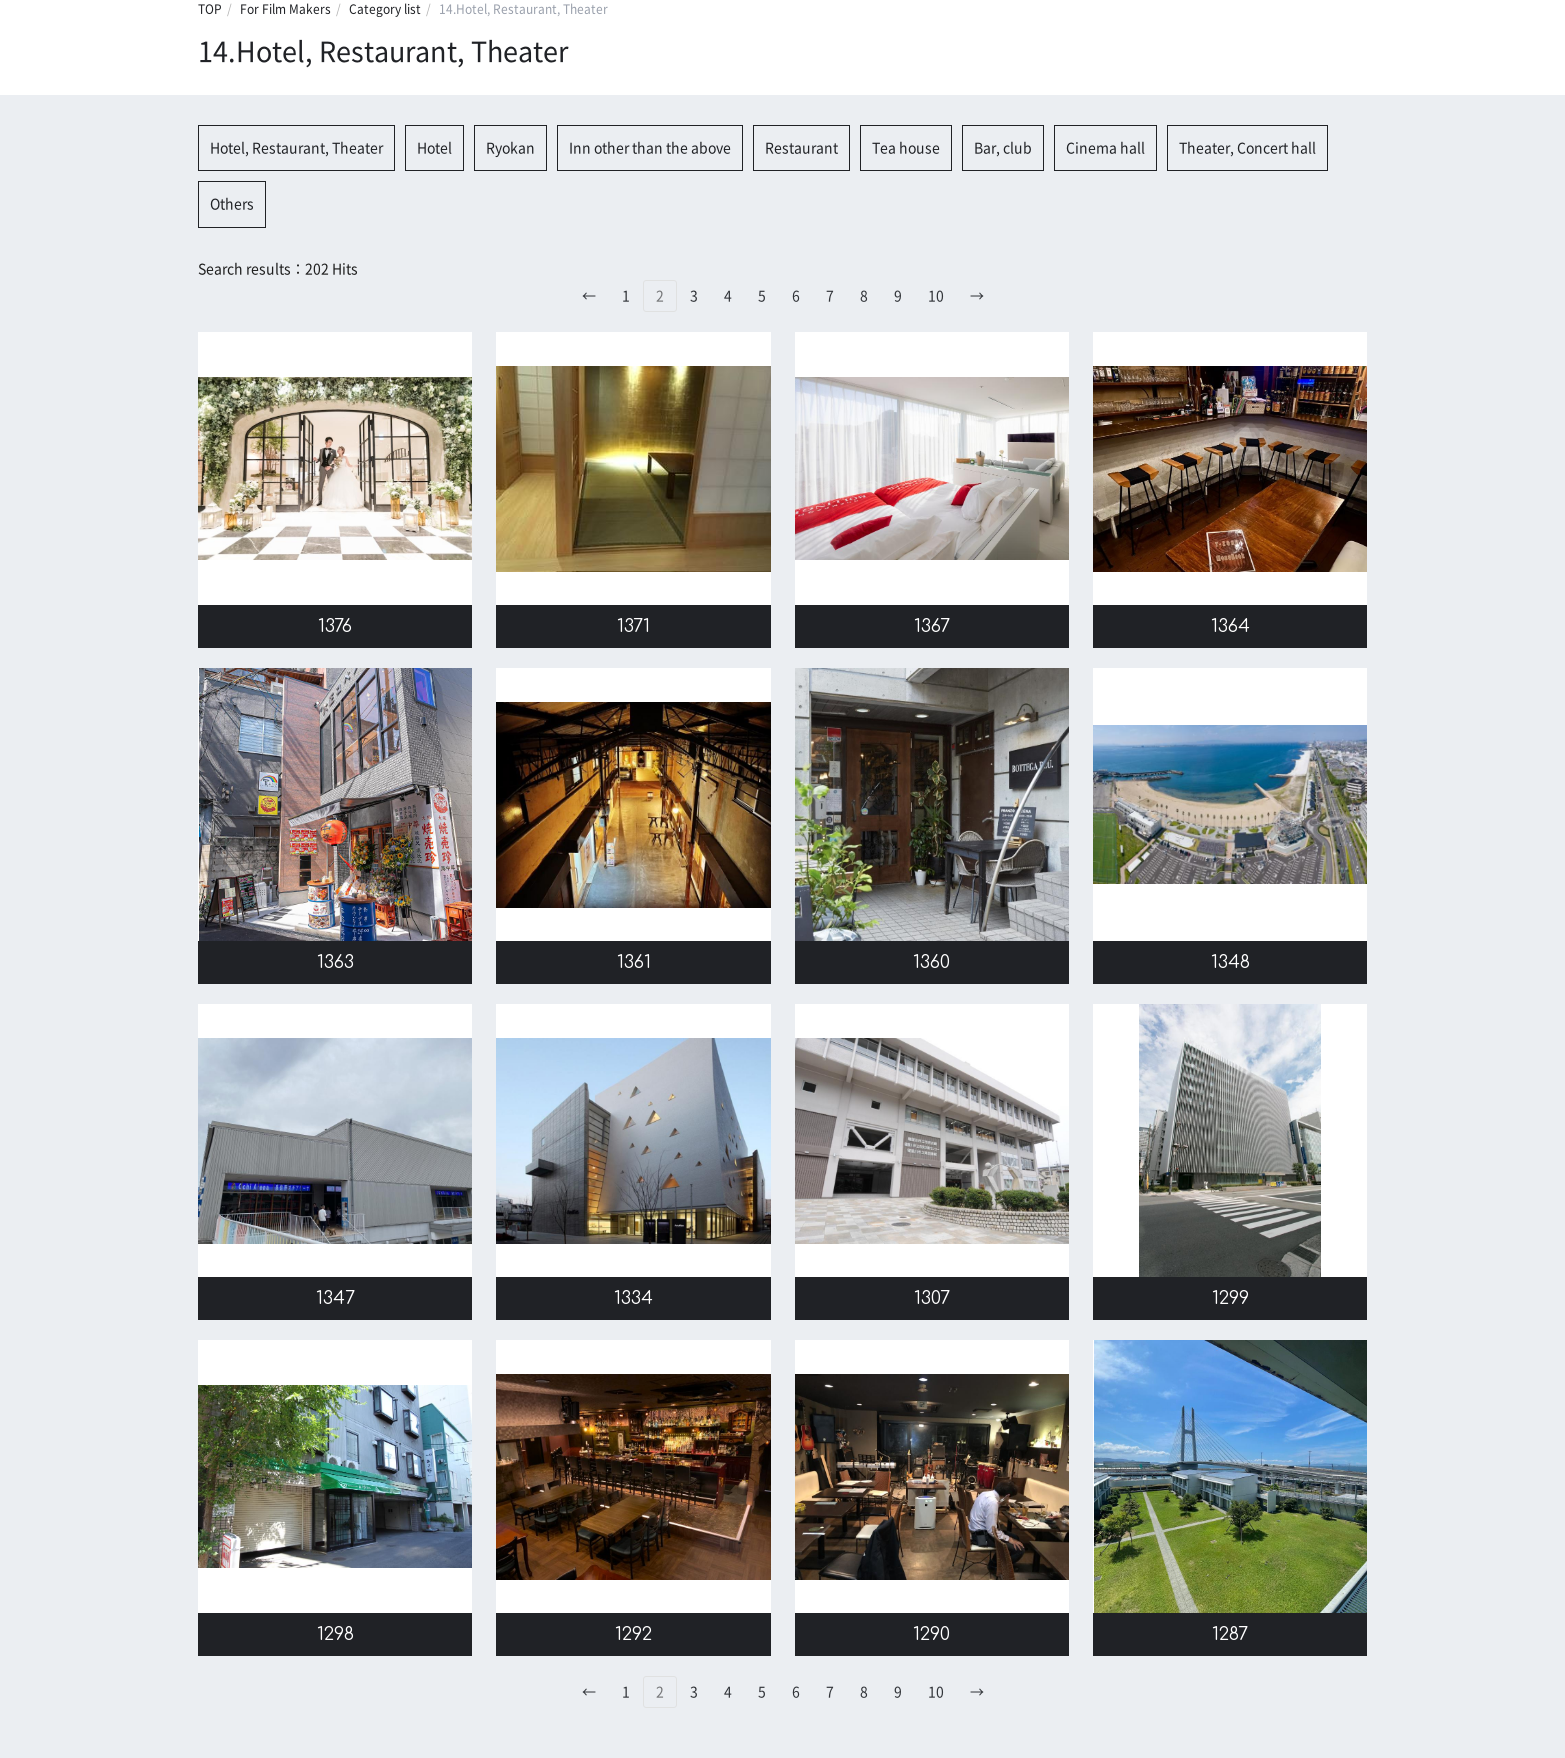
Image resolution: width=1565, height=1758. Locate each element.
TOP (210, 9)
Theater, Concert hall (1247, 148)
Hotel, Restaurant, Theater (296, 148)
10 (936, 296)
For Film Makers (285, 9)
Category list (385, 9)
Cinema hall (1105, 148)
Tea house (906, 148)
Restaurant (801, 148)
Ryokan (510, 148)
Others (232, 204)
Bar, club (1003, 148)
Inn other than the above (650, 148)
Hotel (434, 148)
